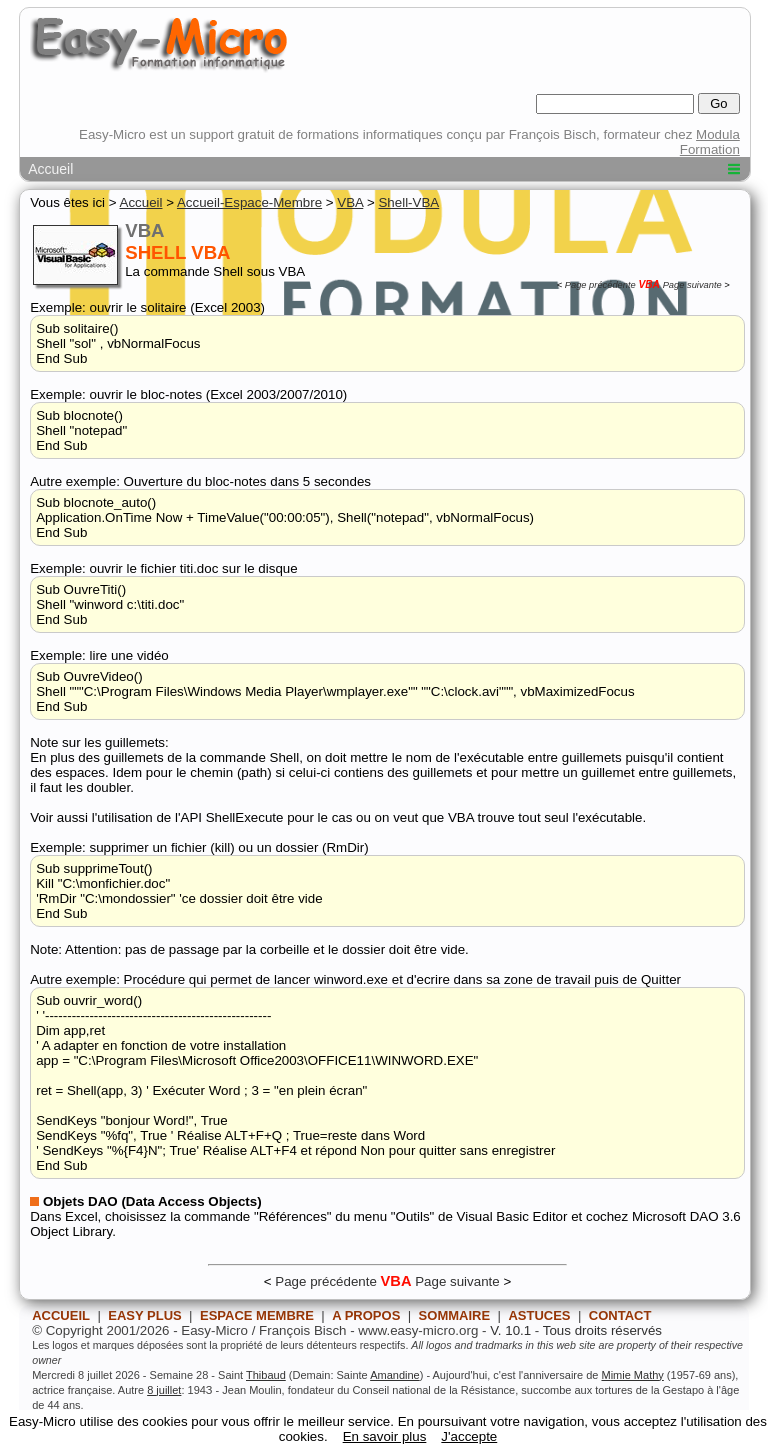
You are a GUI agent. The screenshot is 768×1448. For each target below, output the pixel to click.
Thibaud (266, 1375)
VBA (350, 202)
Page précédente (600, 285)
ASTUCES (539, 1315)
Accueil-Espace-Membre (249, 202)
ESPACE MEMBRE (257, 1315)
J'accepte (469, 1436)
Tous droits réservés (602, 1330)
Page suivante (692, 285)
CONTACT (620, 1315)
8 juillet (164, 1390)
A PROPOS (366, 1315)
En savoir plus (385, 1436)
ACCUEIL (61, 1315)
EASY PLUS (144, 1315)
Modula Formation (710, 142)
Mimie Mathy (632, 1375)
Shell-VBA (408, 202)
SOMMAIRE (455, 1315)
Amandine (395, 1375)
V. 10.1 (510, 1330)
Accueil (50, 169)
